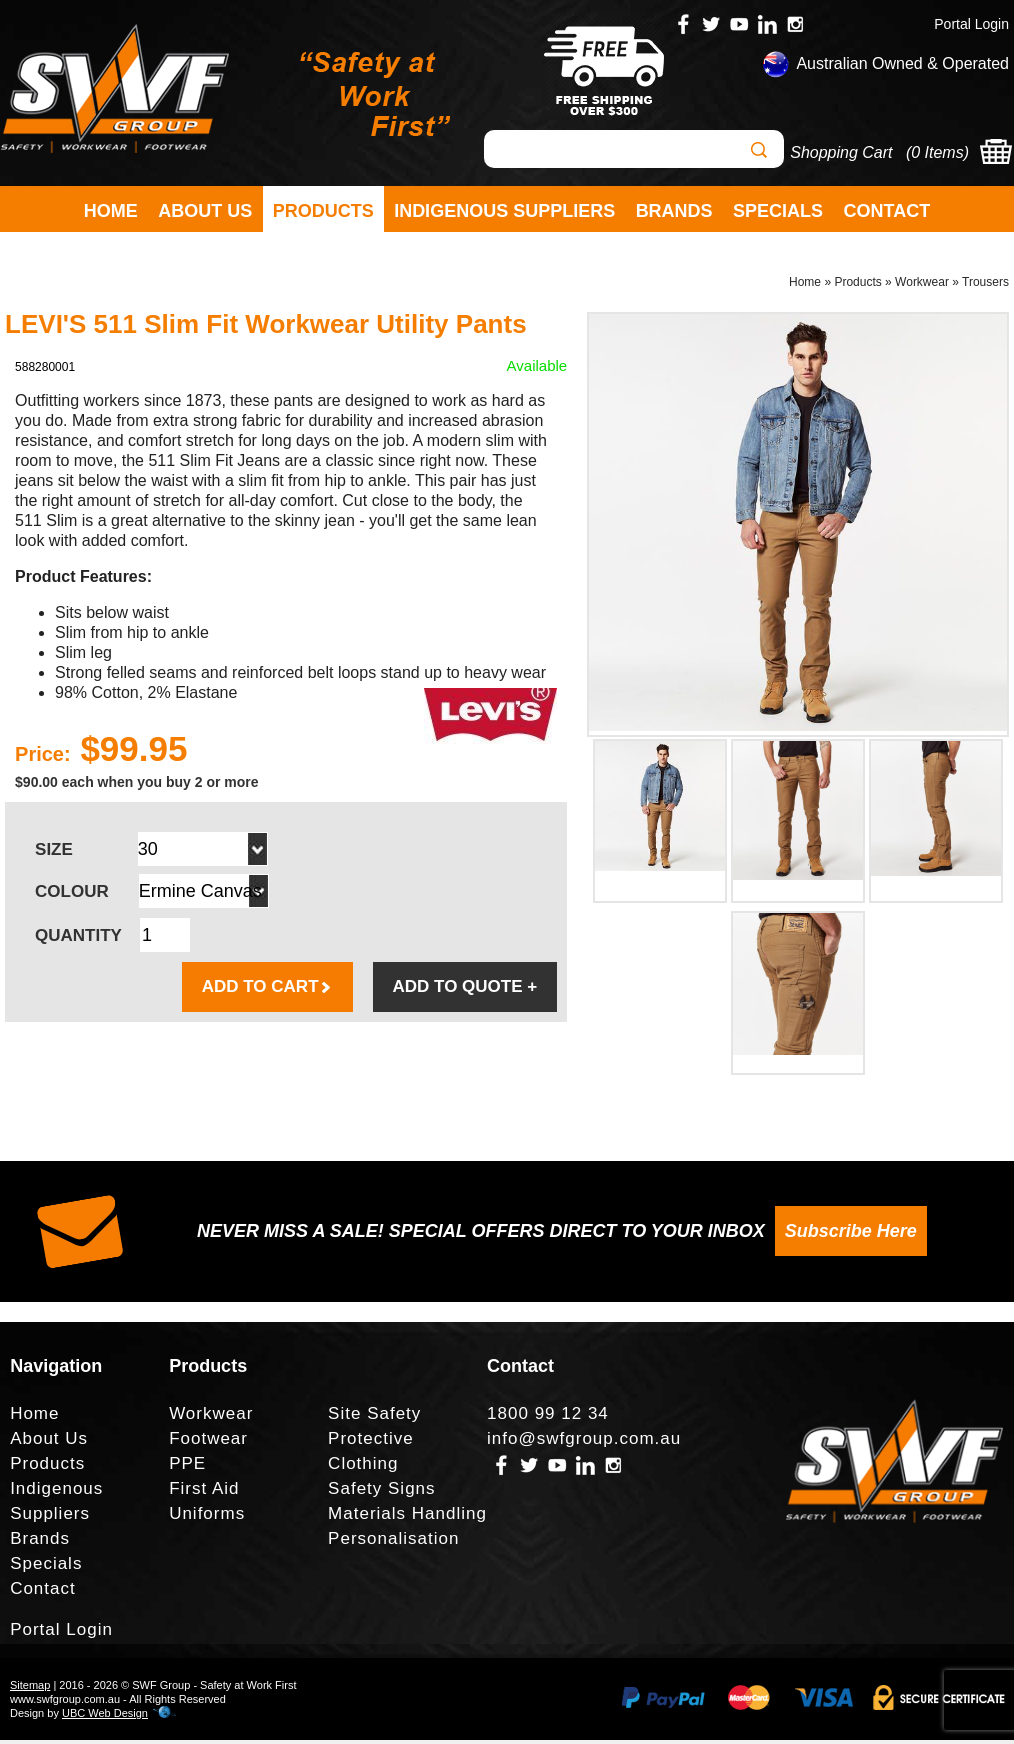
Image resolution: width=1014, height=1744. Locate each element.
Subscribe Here (851, 1236)
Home (111, 211)
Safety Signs (381, 1492)
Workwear (922, 286)
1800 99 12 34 (548, 1417)
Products (323, 211)
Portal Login (971, 24)
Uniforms (207, 1517)
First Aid (204, 1492)
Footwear (208, 1442)
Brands (674, 211)
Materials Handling (407, 1517)
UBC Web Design (105, 1717)
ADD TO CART (267, 991)
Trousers (985, 286)
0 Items (937, 152)
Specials (778, 211)
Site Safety (374, 1417)
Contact (887, 211)
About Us (205, 211)
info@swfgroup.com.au (584, 1442)
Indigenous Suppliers (504, 211)
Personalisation (393, 1542)
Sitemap (30, 1689)
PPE (187, 1467)
